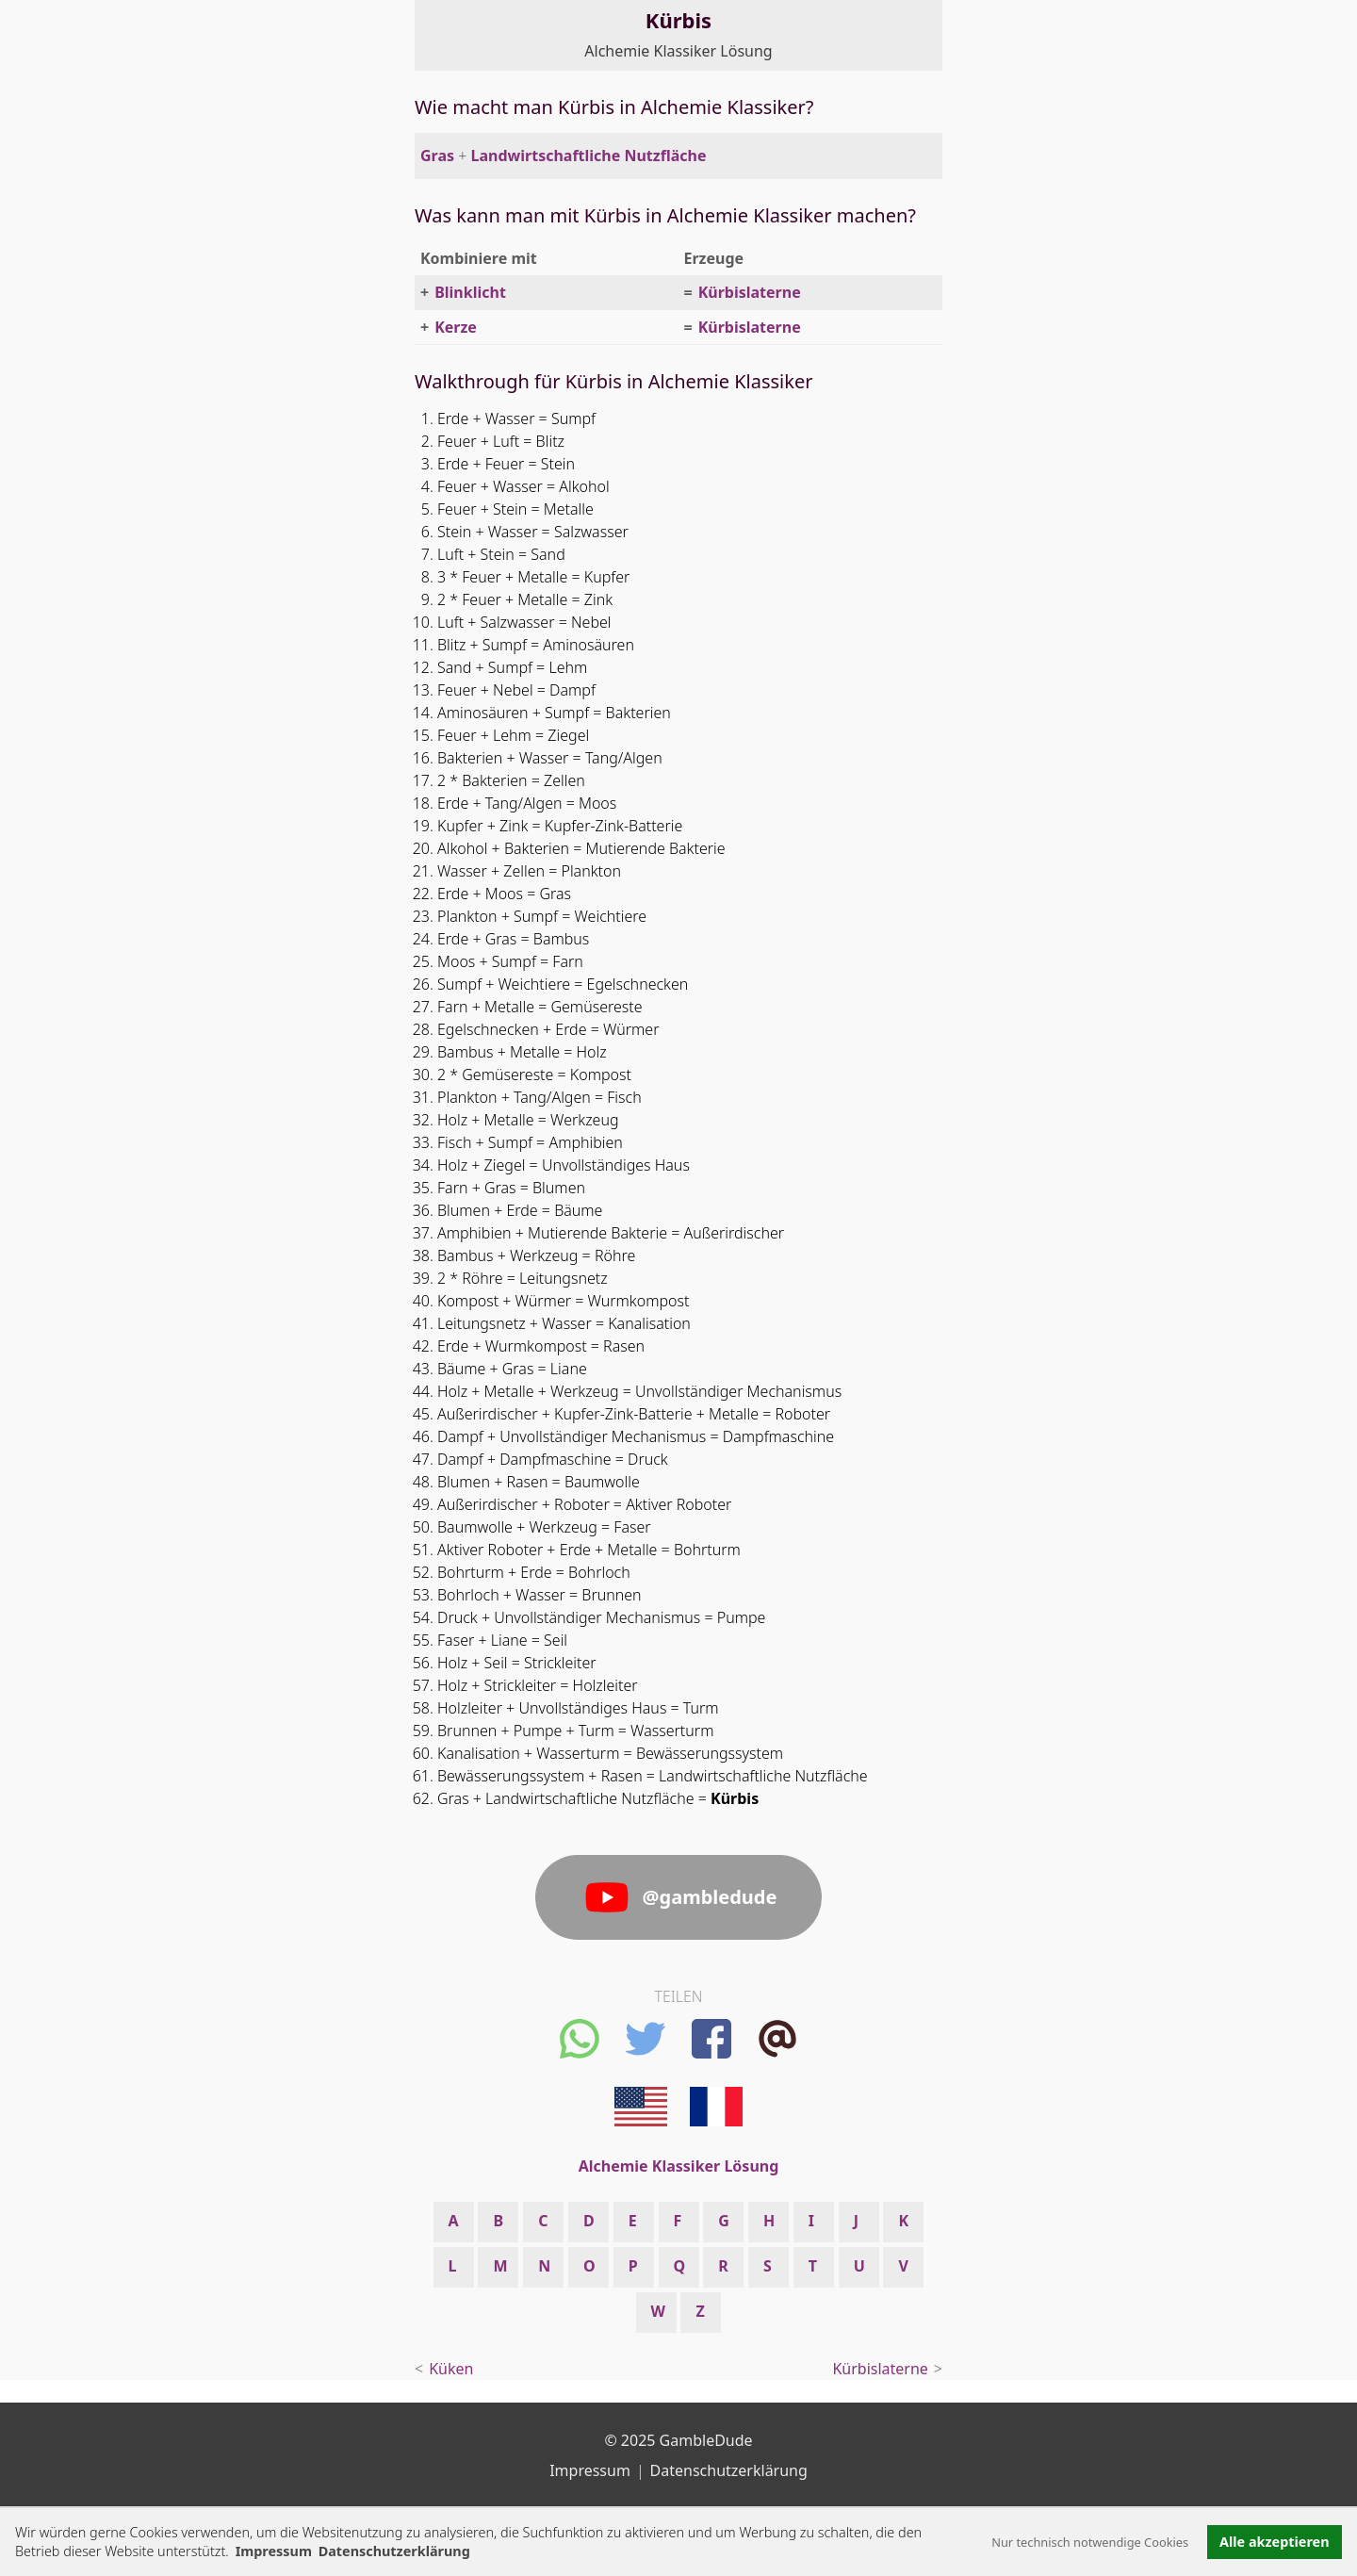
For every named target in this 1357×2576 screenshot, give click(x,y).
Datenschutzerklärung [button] (394, 2551)
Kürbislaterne (749, 292)
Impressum (274, 2551)
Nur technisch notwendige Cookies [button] (1089, 2542)
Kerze (455, 327)
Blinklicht (470, 292)
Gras (437, 155)
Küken (451, 2368)
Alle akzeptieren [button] (1274, 2542)
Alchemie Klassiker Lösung (678, 51)
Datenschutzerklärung (729, 2470)
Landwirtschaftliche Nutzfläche (589, 155)
